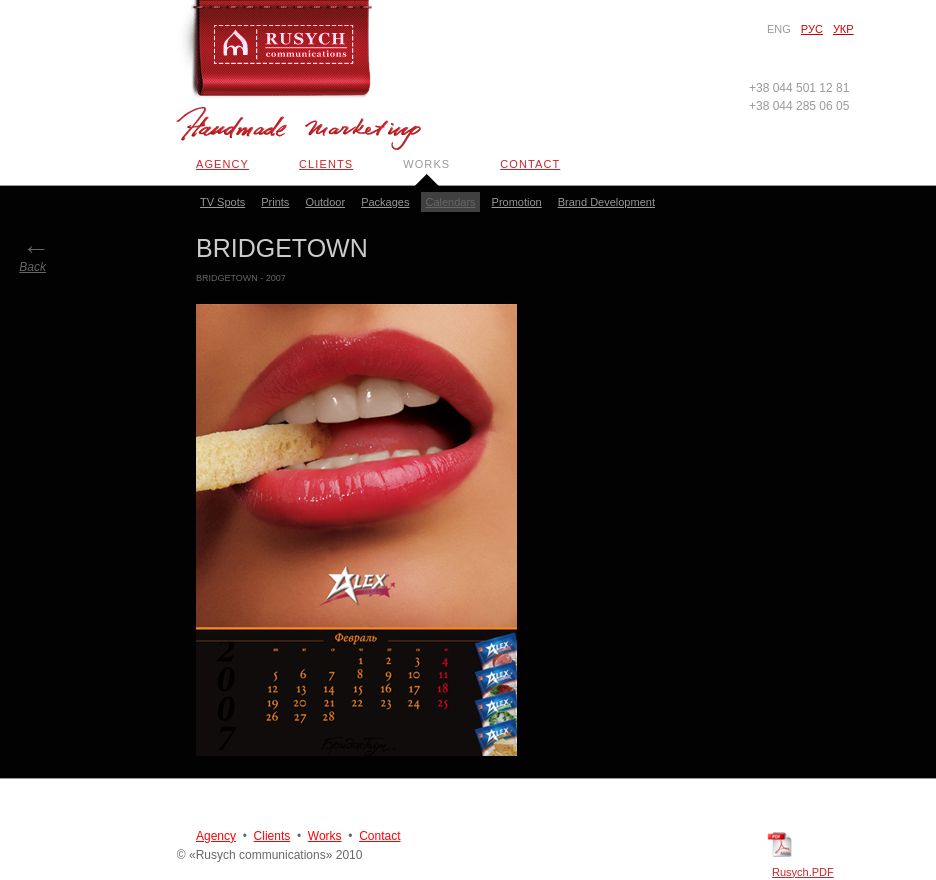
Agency (222, 164)
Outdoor (325, 202)
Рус (812, 29)
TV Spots (222, 202)
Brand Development (606, 202)
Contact (530, 164)
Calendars (450, 202)
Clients (326, 164)
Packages (385, 202)
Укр (843, 29)
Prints (275, 202)
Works (426, 164)
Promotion (517, 202)
